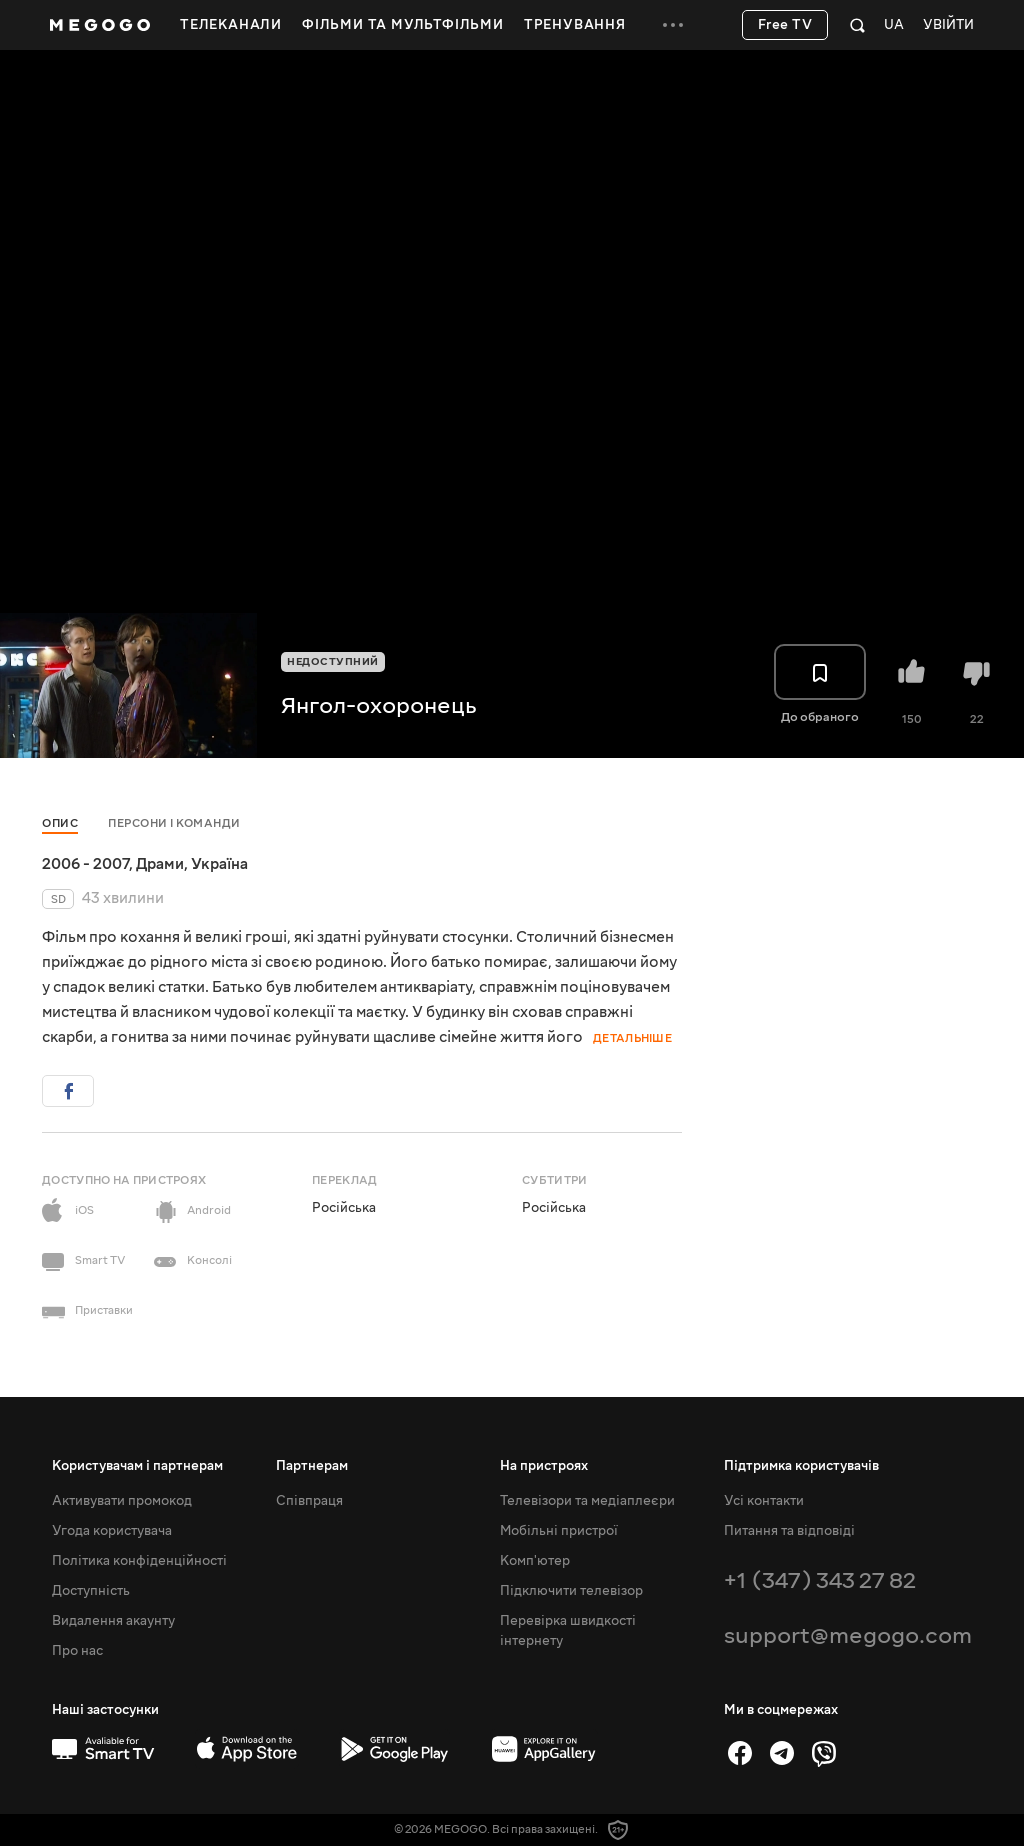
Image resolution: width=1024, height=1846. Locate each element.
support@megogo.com (848, 1635)
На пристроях (544, 1466)
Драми (160, 864)
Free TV (785, 25)
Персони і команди (174, 823)
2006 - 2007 (85, 864)
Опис (60, 823)
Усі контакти (764, 1501)
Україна (219, 864)
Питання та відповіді (789, 1531)
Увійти (948, 25)
